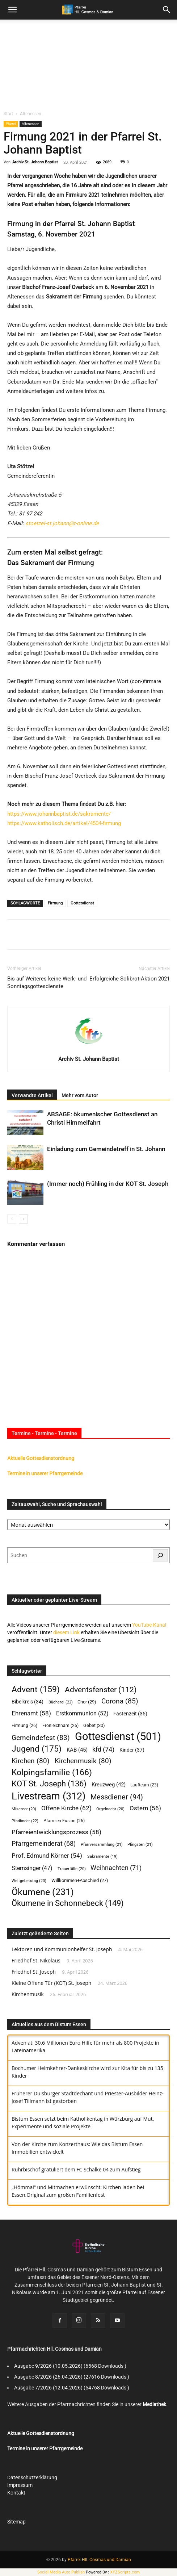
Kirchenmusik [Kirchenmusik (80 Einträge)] (83, 1761)
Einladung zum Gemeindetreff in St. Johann (106, 1149)
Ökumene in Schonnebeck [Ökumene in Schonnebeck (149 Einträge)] (68, 1903)
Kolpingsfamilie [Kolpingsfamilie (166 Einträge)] (52, 1772)
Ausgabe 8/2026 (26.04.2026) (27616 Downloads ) (71, 2377)
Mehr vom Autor (80, 1095)
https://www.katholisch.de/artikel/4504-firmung (64, 823)
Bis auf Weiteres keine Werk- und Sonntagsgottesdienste (47, 982)
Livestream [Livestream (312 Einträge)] (48, 1796)
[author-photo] (88, 1048)
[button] (167, 10)
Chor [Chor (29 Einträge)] (86, 1702)
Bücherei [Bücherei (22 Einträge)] (61, 1702)
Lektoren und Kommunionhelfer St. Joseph (62, 1949)
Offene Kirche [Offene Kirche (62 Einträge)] (66, 1808)
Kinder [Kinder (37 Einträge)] (131, 1750)
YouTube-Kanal (149, 1625)
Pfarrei (11, 124)
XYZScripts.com (125, 2572)
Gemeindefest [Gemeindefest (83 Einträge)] (41, 1737)
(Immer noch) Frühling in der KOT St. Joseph (107, 1183)
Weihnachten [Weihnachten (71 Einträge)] (116, 1868)
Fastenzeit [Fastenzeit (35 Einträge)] (130, 1713)
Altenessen (30, 113)
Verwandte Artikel (32, 1095)
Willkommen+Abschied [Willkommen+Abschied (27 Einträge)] (79, 1880)
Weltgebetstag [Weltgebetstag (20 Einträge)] (29, 1880)
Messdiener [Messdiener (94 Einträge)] (116, 1797)
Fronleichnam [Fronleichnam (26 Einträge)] (60, 1725)
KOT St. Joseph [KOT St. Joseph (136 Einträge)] (49, 1783)
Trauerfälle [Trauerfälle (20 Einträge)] (72, 1868)
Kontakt (16, 2493)
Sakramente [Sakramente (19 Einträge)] (102, 1856)
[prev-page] (11, 1219)
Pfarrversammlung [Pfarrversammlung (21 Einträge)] (102, 1844)
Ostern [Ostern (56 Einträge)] (145, 1808)
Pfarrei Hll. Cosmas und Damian (99, 2559)
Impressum (20, 2485)
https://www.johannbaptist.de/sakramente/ (59, 814)
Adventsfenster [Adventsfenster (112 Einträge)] (100, 1690)
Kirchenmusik (28, 1994)
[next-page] (23, 1219)
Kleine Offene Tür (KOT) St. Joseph (51, 1982)
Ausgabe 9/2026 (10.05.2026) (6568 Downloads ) (70, 2366)
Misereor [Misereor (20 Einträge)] (24, 1809)
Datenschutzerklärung (32, 2477)
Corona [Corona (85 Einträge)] (119, 1701)
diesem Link (66, 1632)
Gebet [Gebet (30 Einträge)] (94, 1725)
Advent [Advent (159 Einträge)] (36, 1689)
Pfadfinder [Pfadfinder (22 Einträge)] (25, 1820)
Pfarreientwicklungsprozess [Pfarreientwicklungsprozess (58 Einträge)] (56, 1832)
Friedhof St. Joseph (34, 1971)
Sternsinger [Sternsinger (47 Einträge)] (32, 1868)
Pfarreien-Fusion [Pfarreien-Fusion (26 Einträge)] (64, 1820)
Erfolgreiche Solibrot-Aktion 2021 (129, 978)
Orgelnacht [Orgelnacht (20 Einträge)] (110, 1809)
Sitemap (16, 2522)
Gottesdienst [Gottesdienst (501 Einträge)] (118, 1736)
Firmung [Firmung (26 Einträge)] (24, 1725)
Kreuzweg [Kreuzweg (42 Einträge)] (109, 1784)
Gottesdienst (82, 903)
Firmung (55, 903)
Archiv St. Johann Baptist (35, 162)
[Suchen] (160, 1555)
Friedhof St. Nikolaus (36, 1960)
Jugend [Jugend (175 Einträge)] (37, 1749)
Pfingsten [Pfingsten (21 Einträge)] (140, 1844)
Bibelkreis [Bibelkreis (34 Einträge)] (27, 1702)
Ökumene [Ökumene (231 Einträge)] (43, 1892)
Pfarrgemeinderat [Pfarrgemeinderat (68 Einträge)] (44, 1843)
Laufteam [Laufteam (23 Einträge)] (144, 1784)
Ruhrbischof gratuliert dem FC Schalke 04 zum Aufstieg (76, 2169)
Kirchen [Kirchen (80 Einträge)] (31, 1761)
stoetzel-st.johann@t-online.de (62, 523)
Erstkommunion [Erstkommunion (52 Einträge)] (82, 1713)
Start (8, 113)
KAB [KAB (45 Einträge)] (77, 1750)
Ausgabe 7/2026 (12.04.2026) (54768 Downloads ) (71, 2388)
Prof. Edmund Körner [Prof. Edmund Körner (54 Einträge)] (47, 1855)
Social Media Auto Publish (61, 2572)
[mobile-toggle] (12, 10)
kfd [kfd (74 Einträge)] (103, 1749)
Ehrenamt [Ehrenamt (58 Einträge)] (31, 1713)
